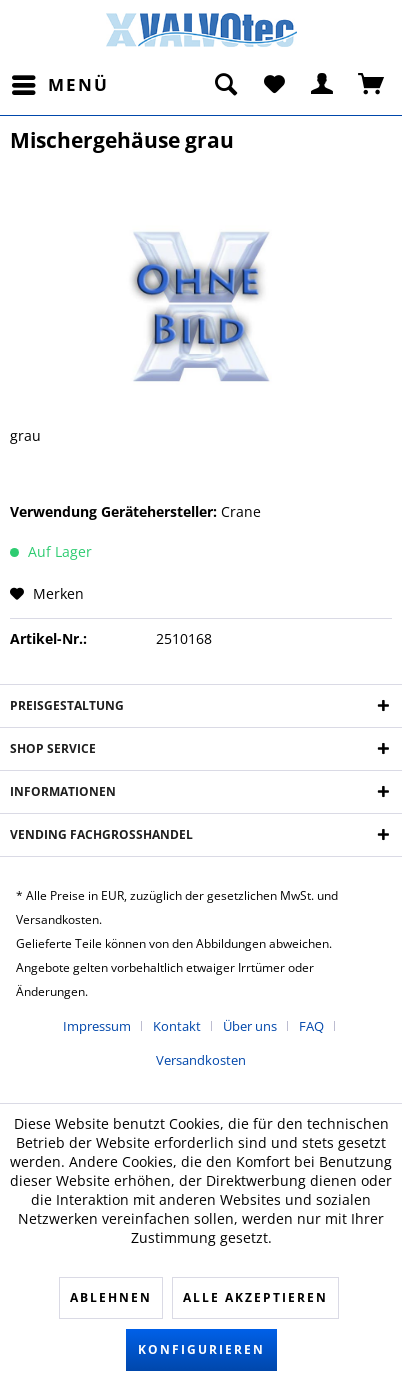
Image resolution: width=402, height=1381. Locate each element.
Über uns (250, 1026)
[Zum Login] (323, 85)
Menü (60, 82)
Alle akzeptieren (255, 1297)
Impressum (97, 1026)
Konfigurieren (201, 1349)
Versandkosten (201, 1060)
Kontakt (177, 1026)
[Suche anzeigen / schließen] (225, 85)
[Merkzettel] (274, 85)
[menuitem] (59, 85)
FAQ (311, 1026)
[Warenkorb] (372, 85)
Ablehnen (111, 1297)
